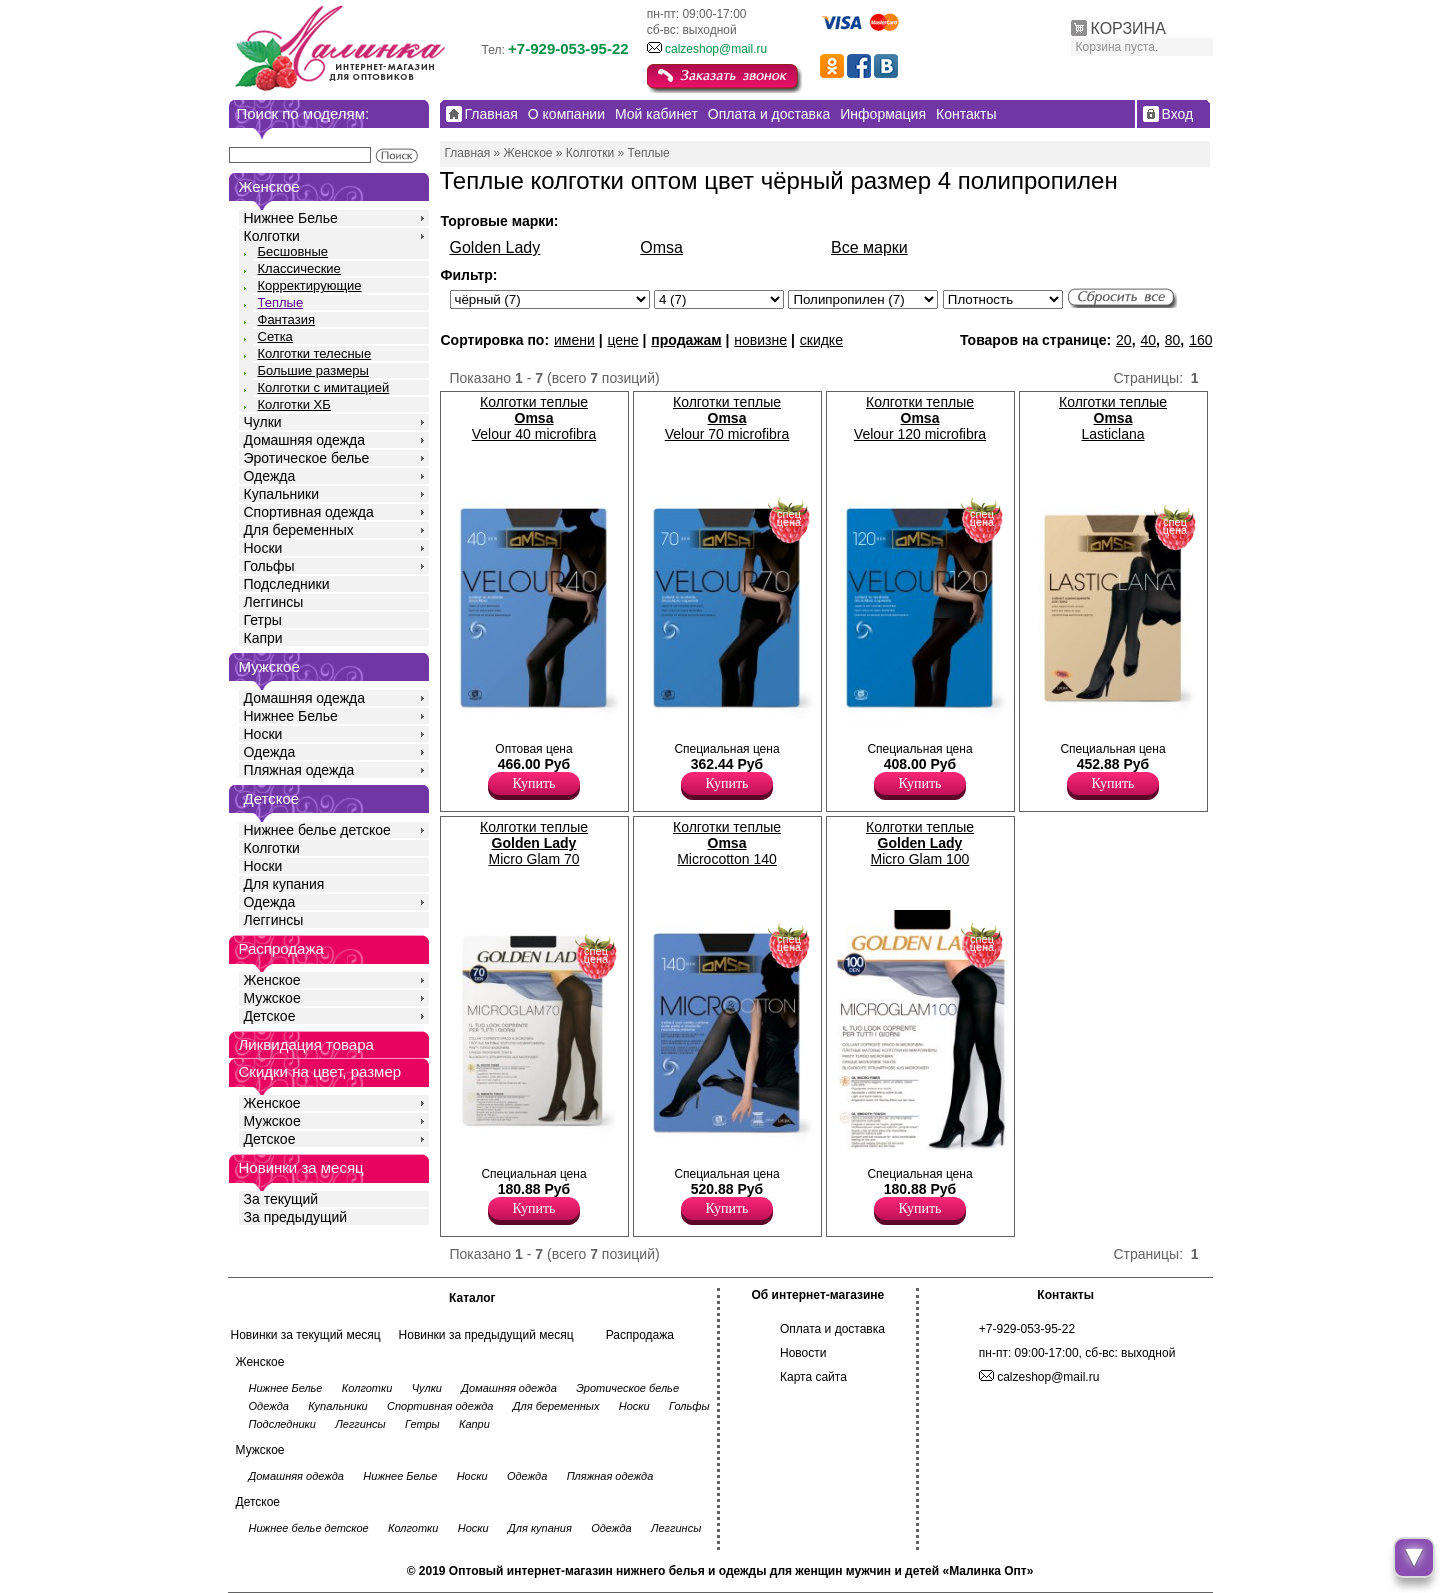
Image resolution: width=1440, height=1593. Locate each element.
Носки (263, 548)
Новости (803, 1353)
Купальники (281, 494)
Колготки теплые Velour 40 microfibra (534, 418)
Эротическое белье (307, 458)
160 (1200, 340)
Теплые (281, 302)
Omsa (661, 247)
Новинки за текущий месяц (306, 1335)
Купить (534, 783)
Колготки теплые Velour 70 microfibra (727, 418)
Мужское (272, 998)
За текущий (281, 1199)
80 (1173, 340)
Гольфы (269, 566)
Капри (263, 638)
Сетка (275, 336)
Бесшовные (293, 251)
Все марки (869, 247)
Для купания (284, 884)
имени (574, 340)
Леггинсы (274, 602)
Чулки (263, 422)
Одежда (270, 476)
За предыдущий (296, 1217)
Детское (272, 798)
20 (1124, 340)
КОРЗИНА (1128, 28)
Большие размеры (313, 370)
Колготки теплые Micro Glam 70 (534, 843)
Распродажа (640, 1335)
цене (622, 340)
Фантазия (286, 319)
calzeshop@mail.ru (716, 49)
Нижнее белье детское (317, 830)
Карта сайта (813, 1377)
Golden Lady (495, 247)
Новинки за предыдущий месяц (486, 1335)
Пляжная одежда (299, 770)
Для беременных (299, 530)
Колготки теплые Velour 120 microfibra (920, 418)
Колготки (272, 236)
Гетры (263, 620)
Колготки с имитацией (324, 387)
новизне (760, 340)
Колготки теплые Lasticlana (1113, 418)
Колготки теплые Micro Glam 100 (920, 843)
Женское (272, 980)
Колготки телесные (315, 353)
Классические (299, 268)
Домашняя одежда (304, 440)
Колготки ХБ (294, 404)
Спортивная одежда (309, 512)
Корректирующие (310, 285)
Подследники (287, 584)
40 (1148, 340)
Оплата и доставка (832, 1329)
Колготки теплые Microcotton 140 (727, 843)
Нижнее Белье (291, 218)
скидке (821, 340)
